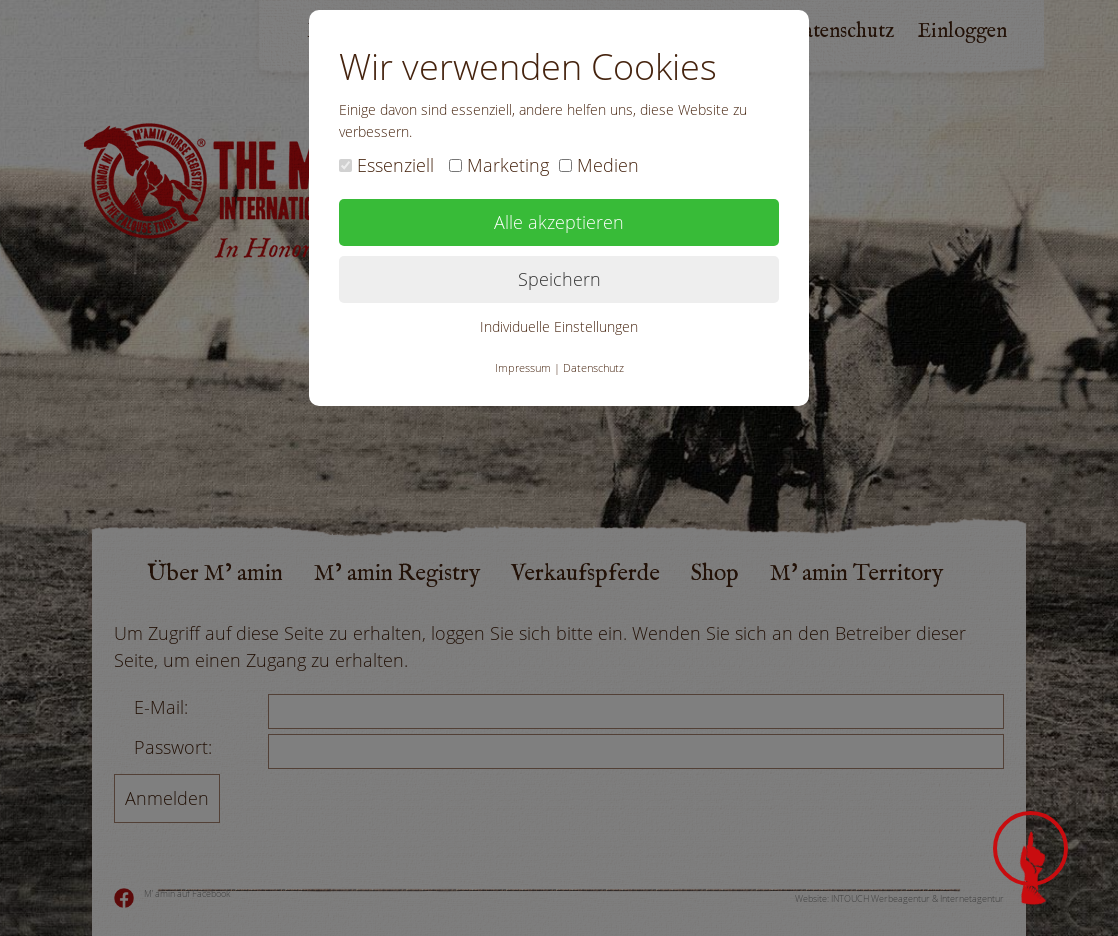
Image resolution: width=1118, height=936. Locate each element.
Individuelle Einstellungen (559, 326)
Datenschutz (593, 367)
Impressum (523, 367)
